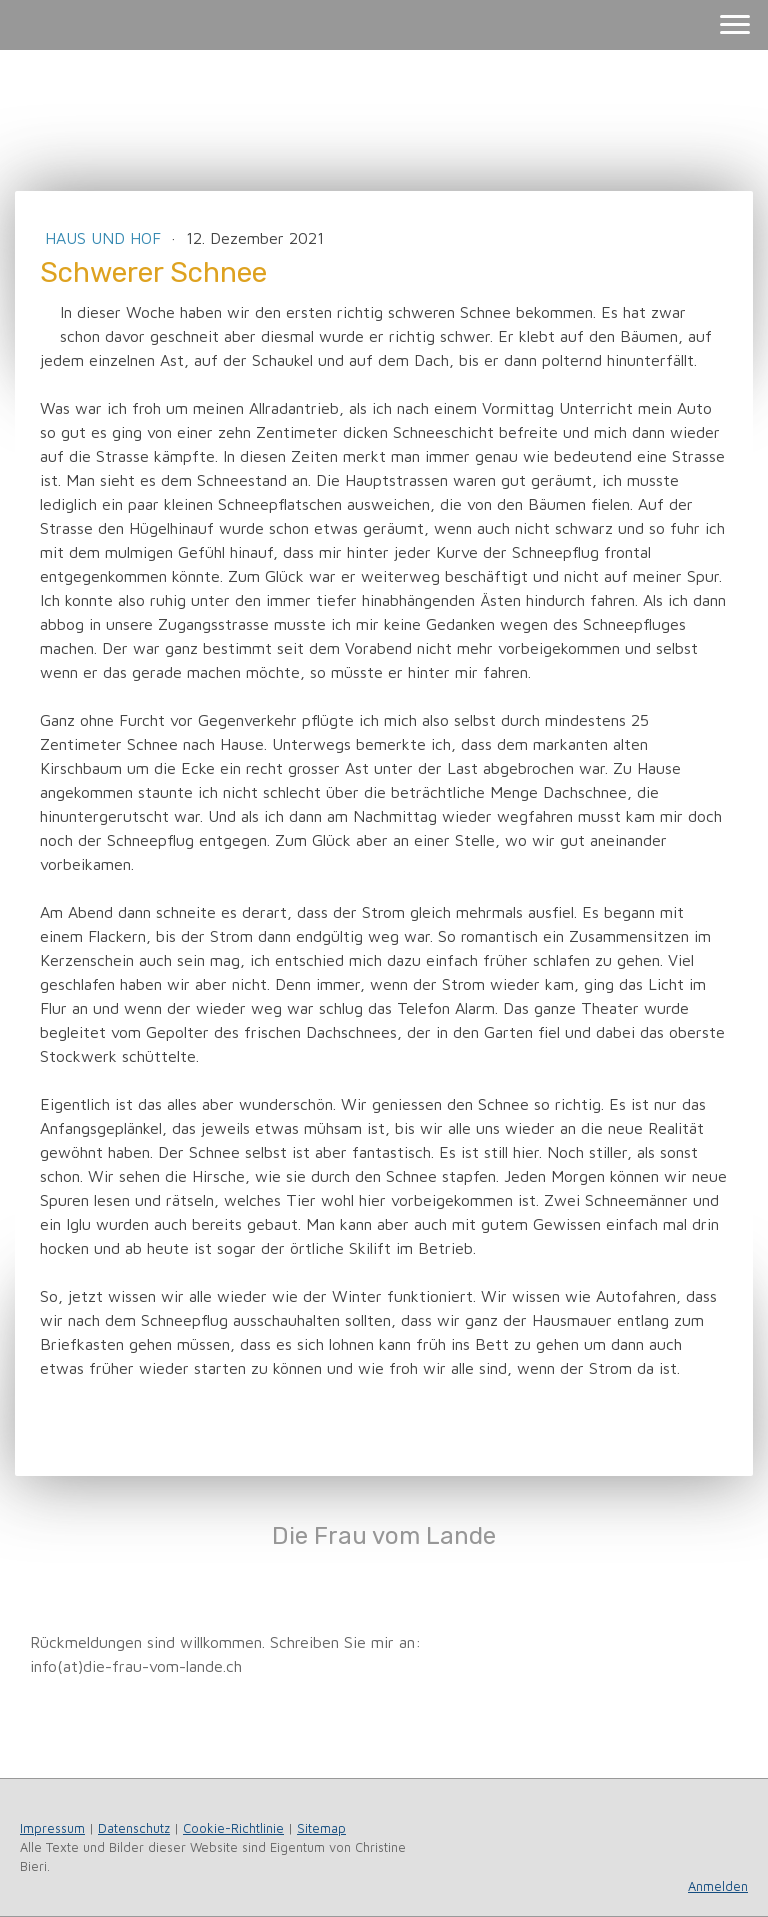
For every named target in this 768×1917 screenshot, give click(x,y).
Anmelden (718, 1886)
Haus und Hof (105, 238)
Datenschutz (134, 1828)
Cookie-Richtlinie (233, 1828)
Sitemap (321, 1828)
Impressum (52, 1828)
